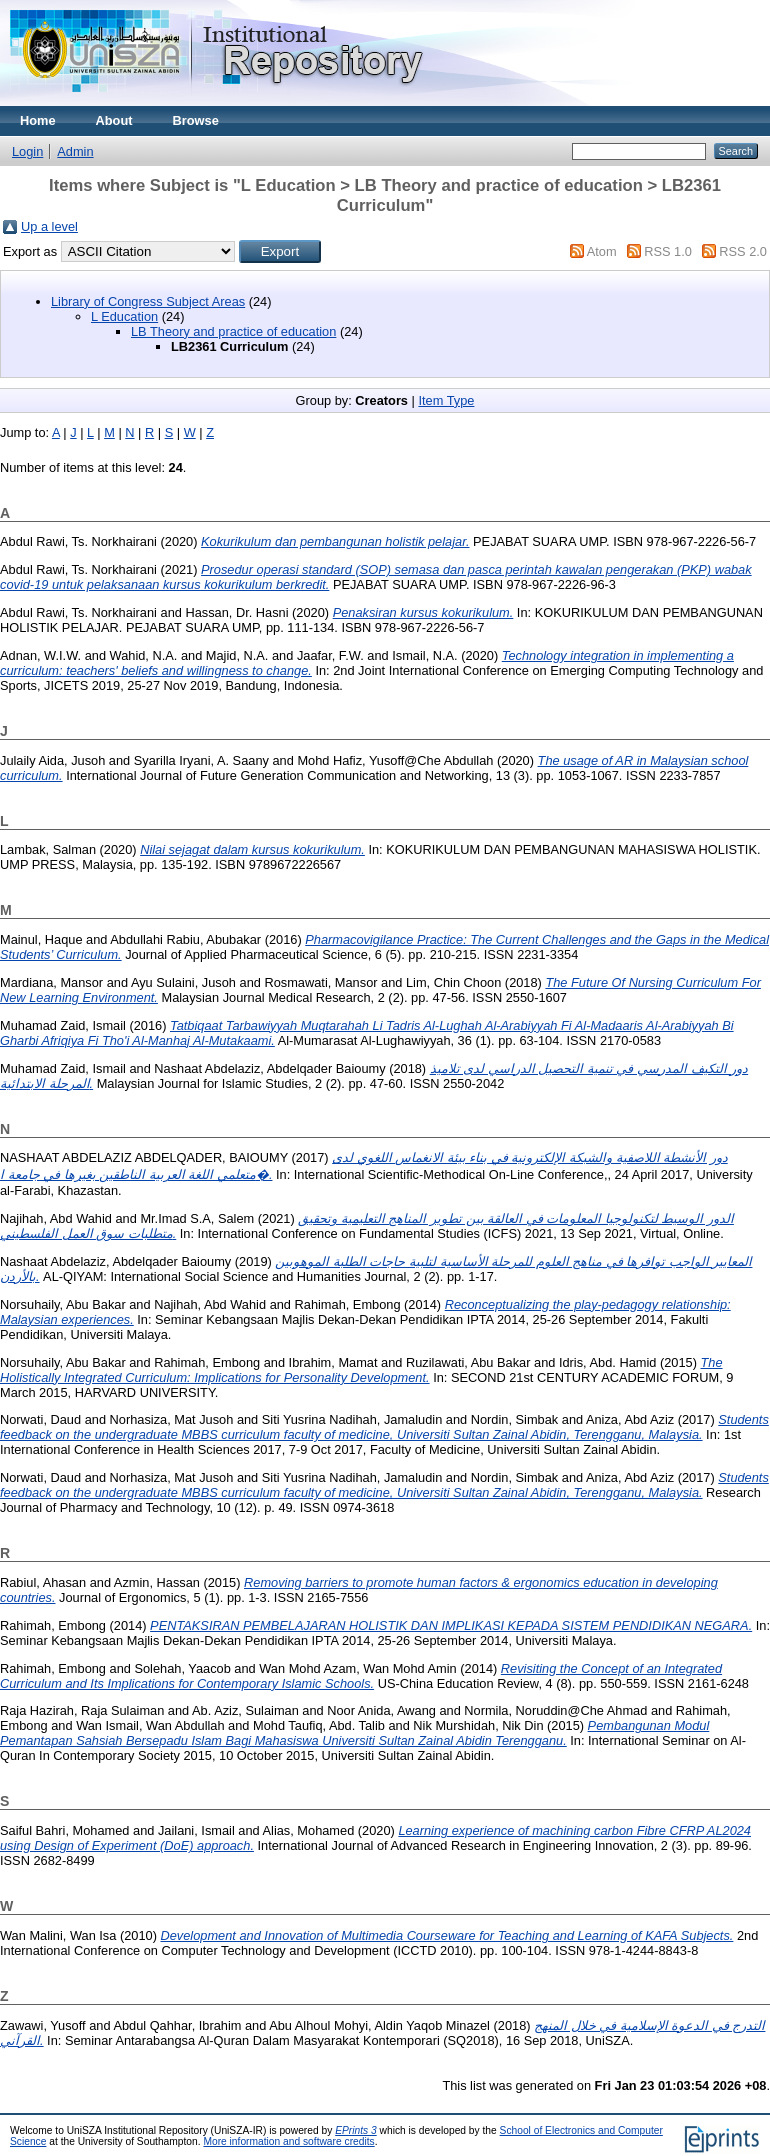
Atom (602, 251)
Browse (196, 120)
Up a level (49, 226)
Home (38, 120)
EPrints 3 (356, 2130)
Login (27, 151)
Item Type (446, 400)
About (114, 120)
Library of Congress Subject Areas (148, 301)
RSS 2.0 (743, 251)
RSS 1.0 (668, 251)
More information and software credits (288, 2141)
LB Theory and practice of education (233, 331)
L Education (124, 316)
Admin (75, 151)
